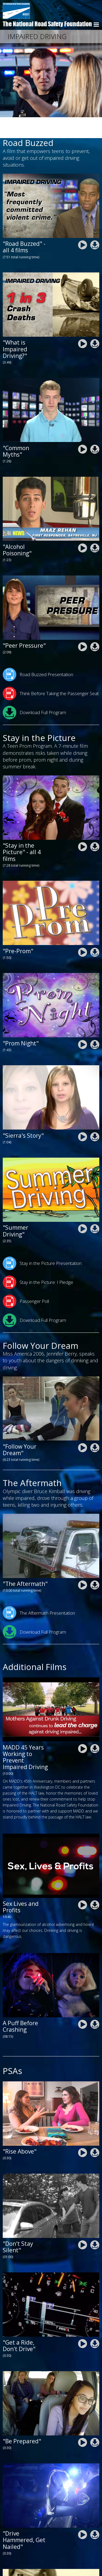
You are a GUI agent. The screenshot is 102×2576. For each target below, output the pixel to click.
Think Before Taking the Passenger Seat (51, 672)
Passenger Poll (26, 1280)
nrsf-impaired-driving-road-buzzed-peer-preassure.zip (94, 625)
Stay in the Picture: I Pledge (38, 1261)
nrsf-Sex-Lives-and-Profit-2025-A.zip (94, 1884)
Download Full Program (34, 691)
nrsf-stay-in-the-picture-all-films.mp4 (82, 826)
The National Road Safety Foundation (47, 23)
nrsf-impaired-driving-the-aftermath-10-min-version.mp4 (82, 1564)
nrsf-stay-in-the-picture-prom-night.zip (94, 1023)
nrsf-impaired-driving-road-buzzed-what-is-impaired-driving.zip (94, 323)
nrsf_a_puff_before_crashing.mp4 (82, 2003)
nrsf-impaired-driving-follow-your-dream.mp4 (82, 1426)
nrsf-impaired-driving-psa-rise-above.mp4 (82, 2131)
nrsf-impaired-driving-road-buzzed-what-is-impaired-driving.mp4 (82, 323)
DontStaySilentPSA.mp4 (82, 2223)
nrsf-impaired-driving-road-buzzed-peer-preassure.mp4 (82, 625)
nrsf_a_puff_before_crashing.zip (94, 2003)
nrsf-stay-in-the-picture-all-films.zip (94, 826)
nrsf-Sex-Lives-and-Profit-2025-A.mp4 (82, 1884)
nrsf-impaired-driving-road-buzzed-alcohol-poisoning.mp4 (82, 527)
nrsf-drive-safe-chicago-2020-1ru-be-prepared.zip (94, 2421)
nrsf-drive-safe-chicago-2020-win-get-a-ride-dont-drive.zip (94, 2323)
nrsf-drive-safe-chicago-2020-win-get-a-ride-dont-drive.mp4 (82, 2323)
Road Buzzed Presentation (38, 653)
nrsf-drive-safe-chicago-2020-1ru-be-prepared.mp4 (82, 2421)
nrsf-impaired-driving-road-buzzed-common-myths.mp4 (82, 428)
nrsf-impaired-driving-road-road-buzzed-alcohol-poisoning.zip (94, 527)
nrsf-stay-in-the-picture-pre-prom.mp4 (82, 931)
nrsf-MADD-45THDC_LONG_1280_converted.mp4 (82, 1727)
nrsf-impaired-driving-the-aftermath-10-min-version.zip (94, 1564)
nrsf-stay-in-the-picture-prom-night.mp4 (82, 1023)
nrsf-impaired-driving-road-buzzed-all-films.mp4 (82, 224)
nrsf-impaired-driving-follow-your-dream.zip (94, 1426)
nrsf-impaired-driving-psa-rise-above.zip (94, 2131)
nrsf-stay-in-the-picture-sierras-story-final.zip (94, 1115)
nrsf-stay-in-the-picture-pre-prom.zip (94, 931)
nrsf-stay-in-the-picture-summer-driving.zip (94, 1208)
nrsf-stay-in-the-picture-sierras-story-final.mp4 (82, 1115)
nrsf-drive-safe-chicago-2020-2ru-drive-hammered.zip (94, 2514)
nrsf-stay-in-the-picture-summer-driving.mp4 (82, 1208)
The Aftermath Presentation (39, 1592)
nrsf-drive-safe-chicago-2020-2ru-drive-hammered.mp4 (82, 2514)
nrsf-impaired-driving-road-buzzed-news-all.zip (94, 224)
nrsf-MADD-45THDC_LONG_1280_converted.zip (94, 1727)
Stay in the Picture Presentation (42, 1242)
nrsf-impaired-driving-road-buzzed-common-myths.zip (94, 428)
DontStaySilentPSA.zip (94, 2223)
